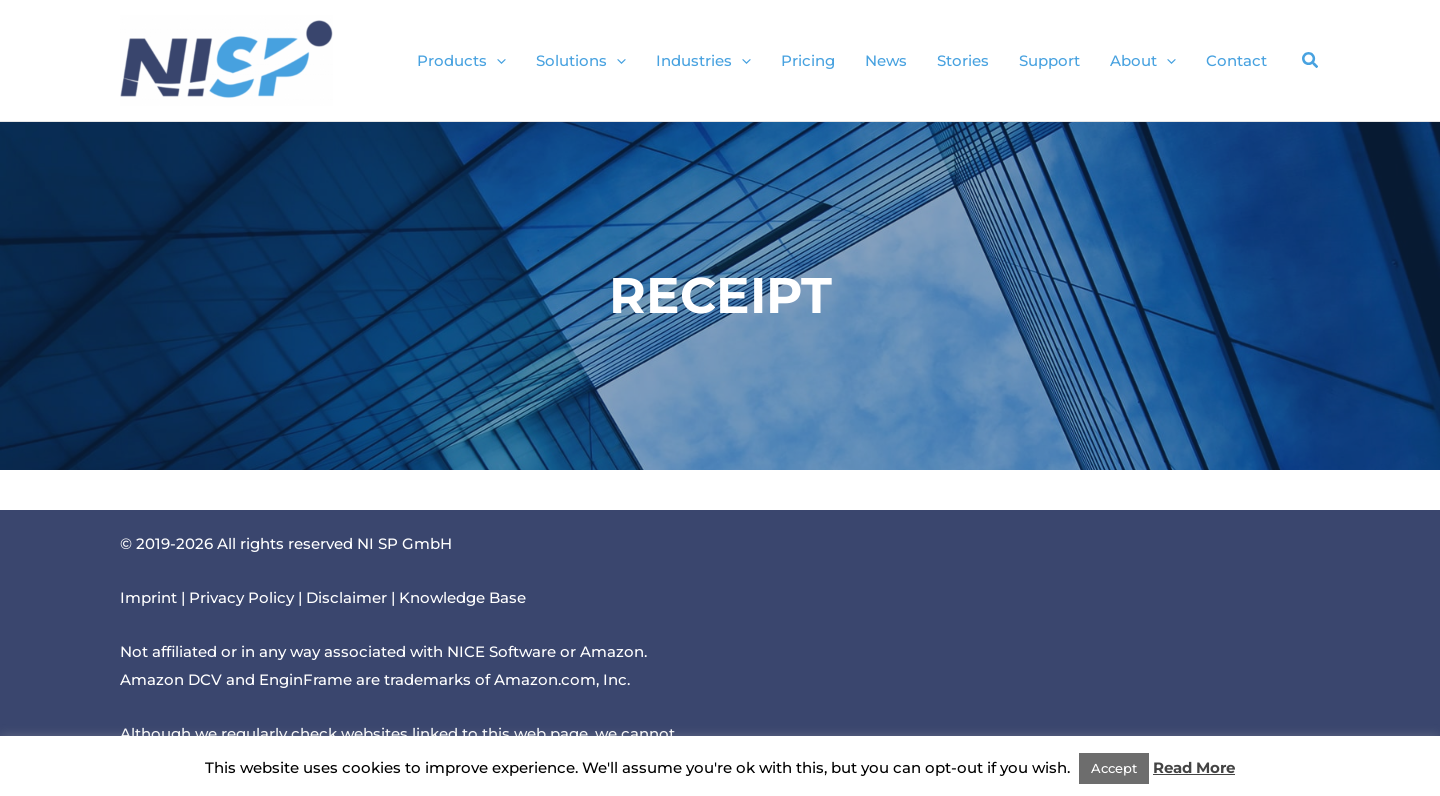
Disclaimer (346, 597)
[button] (496, 61)
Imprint (148, 597)
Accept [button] (1114, 768)
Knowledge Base (462, 597)
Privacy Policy (241, 597)
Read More (1194, 767)
